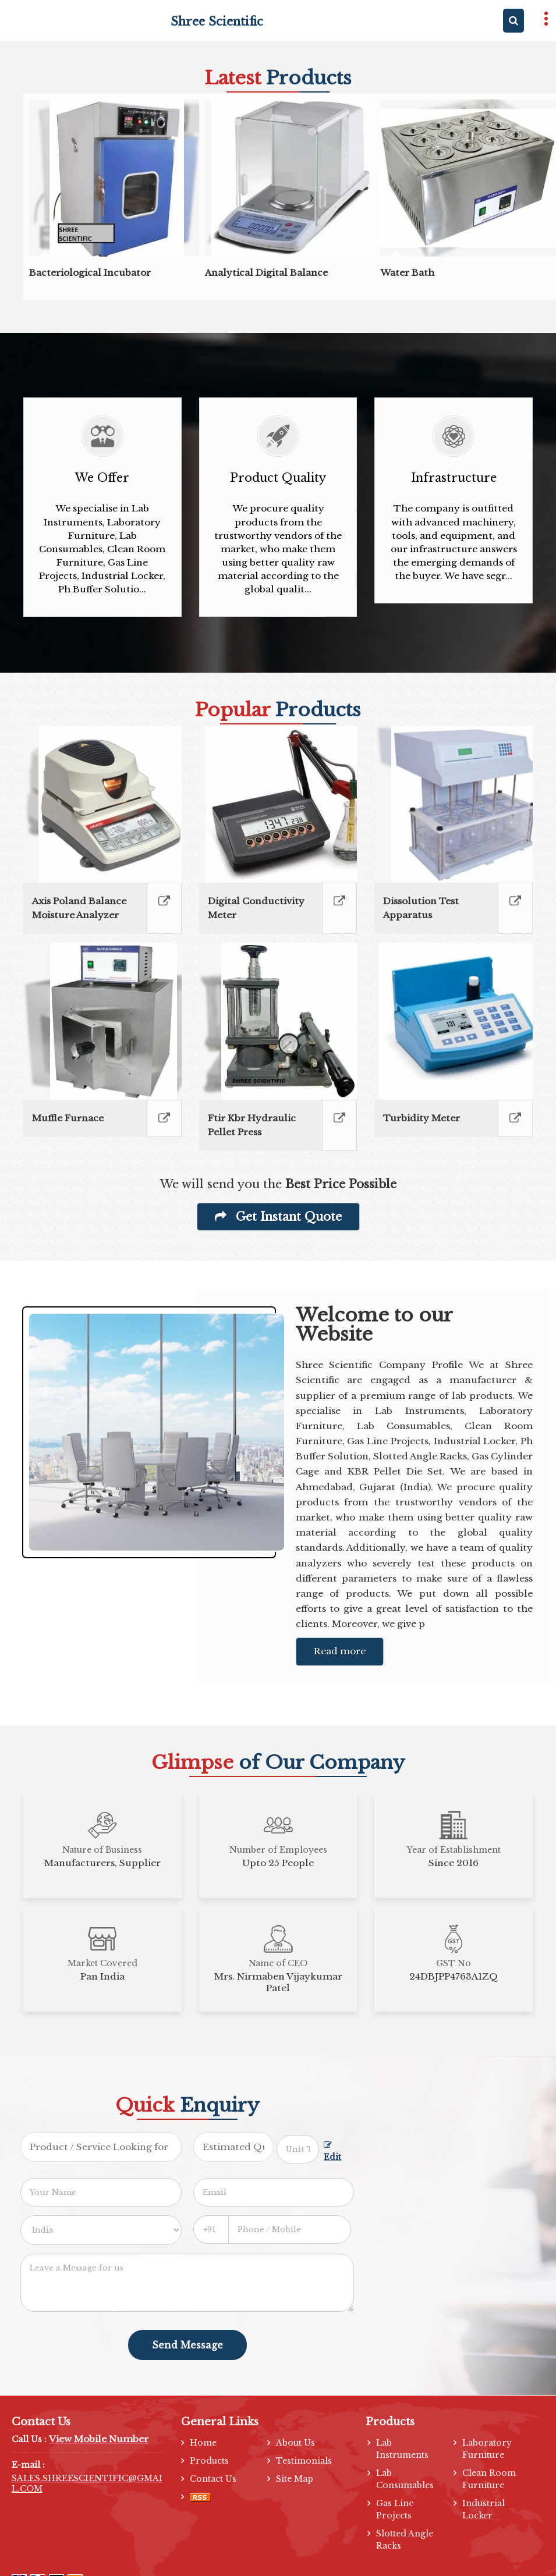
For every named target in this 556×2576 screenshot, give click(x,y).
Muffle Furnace (68, 1118)
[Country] (101, 2230)
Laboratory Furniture (487, 2449)
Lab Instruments (402, 2449)
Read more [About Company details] (340, 1651)
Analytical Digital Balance (266, 272)
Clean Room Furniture (489, 2479)
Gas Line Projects (394, 2509)
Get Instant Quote (278, 1217)
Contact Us (213, 2479)
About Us (295, 2443)
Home (203, 2443)
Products (209, 2461)
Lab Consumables (405, 2479)
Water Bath (407, 272)
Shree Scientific (217, 21)
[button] (98, 2438)
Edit (332, 2151)
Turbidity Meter (421, 1118)
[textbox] (298, 2149)
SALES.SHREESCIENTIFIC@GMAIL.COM (87, 2483)
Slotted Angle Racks (404, 2539)
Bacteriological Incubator (90, 272)
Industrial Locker (483, 2509)
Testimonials (304, 2461)
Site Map (294, 2479)
